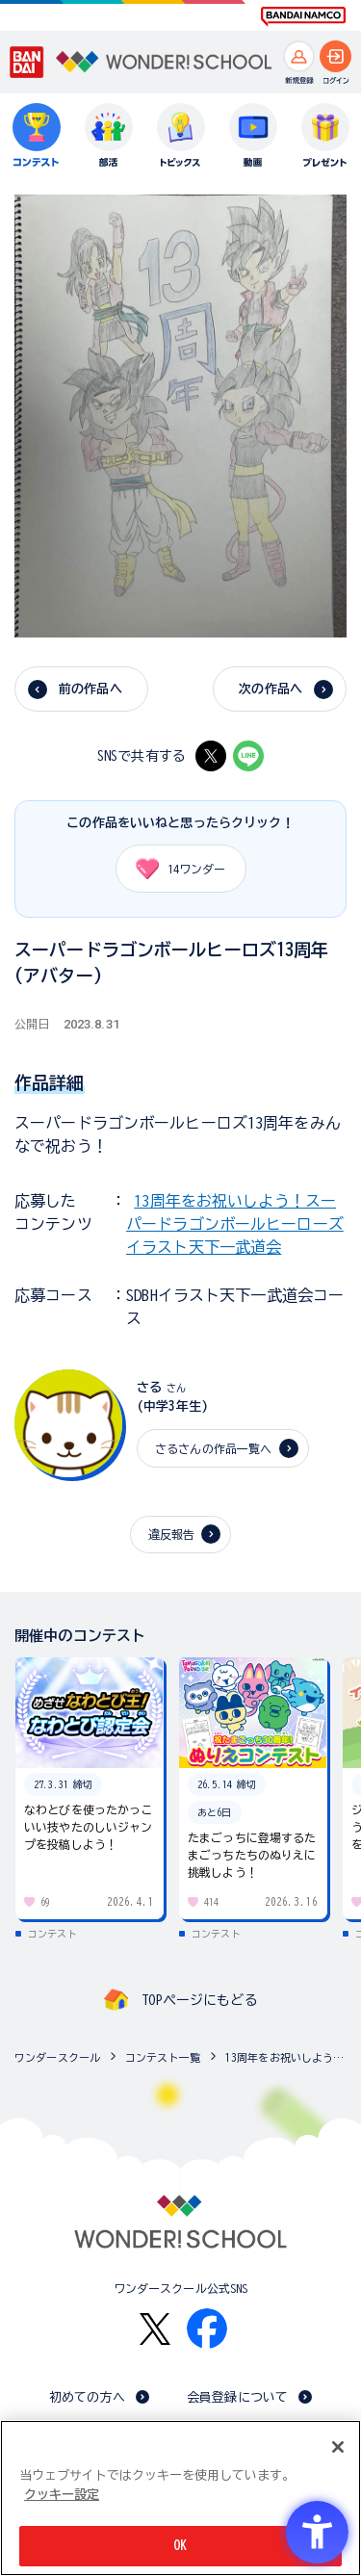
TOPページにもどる (199, 2000)
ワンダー (174, 869)
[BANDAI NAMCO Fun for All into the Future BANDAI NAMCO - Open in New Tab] (303, 16)
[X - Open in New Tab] (210, 756)
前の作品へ (90, 689)
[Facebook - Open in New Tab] (207, 2328)
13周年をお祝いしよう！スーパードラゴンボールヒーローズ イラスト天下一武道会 (235, 1224)
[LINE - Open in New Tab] (248, 756)
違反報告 (171, 1534)
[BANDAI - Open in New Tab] (27, 62)
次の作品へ (270, 689)
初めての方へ (87, 2397)
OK (180, 2545)
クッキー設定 (61, 2494)
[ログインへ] (335, 56)
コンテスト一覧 (162, 2057)
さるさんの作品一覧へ (213, 1448)
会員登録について (237, 2397)
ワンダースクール (57, 2057)
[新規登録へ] (299, 56)
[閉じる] (338, 2447)
